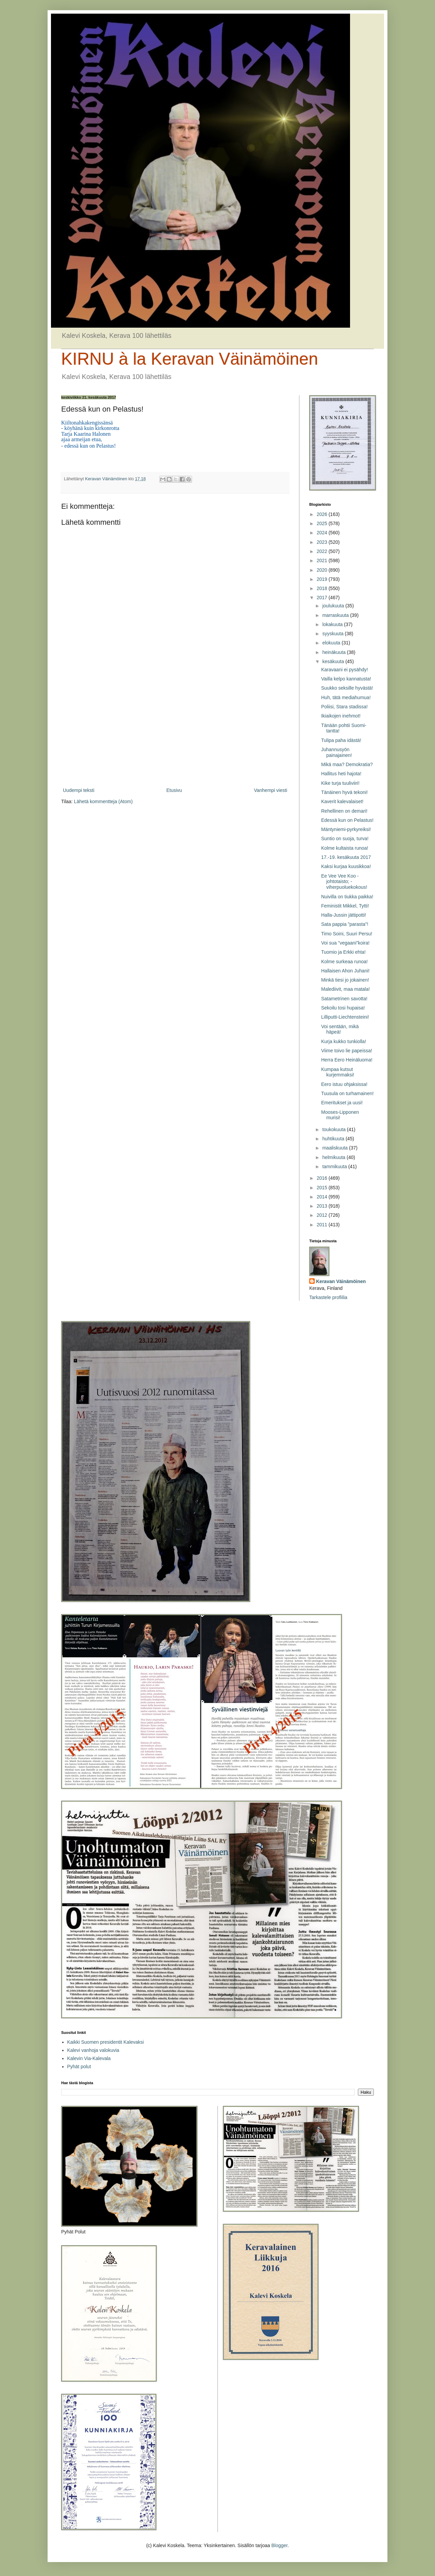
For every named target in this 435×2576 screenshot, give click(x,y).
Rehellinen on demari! (344, 811)
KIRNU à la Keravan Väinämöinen (189, 358)
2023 (323, 542)
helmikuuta (334, 1157)
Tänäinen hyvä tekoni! (344, 792)
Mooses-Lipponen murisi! (340, 1115)
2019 (323, 579)
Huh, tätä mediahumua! (346, 697)
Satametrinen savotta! (344, 998)
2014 (323, 1196)
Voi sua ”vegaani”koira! (345, 943)
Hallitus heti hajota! (341, 773)
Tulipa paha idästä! (341, 740)
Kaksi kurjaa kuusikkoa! (346, 866)
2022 (323, 551)
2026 (323, 514)
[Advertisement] (175, 730)
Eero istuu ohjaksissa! (344, 1084)
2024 (323, 532)
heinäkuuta (334, 652)
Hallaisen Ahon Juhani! (345, 970)
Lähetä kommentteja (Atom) (103, 801)
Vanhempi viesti (270, 790)
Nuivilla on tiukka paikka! (347, 896)
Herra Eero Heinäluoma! (346, 1059)
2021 (323, 560)
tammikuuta (335, 1166)
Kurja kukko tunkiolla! (343, 1041)
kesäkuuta (333, 661)
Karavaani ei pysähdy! (344, 669)
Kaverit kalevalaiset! (342, 801)
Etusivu (174, 790)
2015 (323, 1187)
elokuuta (332, 642)
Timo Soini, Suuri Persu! (346, 933)
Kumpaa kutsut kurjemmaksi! (337, 1072)
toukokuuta (334, 1129)
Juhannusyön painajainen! (336, 752)
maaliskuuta (335, 1148)
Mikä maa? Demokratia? (347, 764)
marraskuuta (336, 615)
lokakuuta (333, 624)
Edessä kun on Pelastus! (347, 820)
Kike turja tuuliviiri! (340, 783)
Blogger (279, 2545)
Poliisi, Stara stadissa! (344, 706)
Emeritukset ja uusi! (342, 1102)
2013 (323, 1206)
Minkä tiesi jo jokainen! (345, 980)
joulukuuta (333, 605)
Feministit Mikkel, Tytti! (345, 906)
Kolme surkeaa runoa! (344, 961)
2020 (323, 570)
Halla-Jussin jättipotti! (343, 915)
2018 (323, 588)
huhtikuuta (334, 1138)
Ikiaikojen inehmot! (341, 716)
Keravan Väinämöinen (341, 1281)
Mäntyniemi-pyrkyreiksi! (346, 829)
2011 (323, 1224)
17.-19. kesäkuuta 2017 (346, 857)
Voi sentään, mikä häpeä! (340, 1029)
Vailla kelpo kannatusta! (346, 678)
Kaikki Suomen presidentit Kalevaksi (105, 2042)
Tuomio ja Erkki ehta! (343, 952)
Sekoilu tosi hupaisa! (343, 1007)
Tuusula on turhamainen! (347, 1093)
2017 (323, 597)
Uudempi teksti (78, 790)
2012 (323, 1215)
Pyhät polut (79, 2066)
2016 (323, 1178)
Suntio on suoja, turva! (344, 838)
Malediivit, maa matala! (345, 989)
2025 (323, 523)
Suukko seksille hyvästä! (347, 688)
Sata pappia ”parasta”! (344, 924)
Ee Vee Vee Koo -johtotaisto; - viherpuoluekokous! (344, 881)
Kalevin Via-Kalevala (89, 2058)
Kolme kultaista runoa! (344, 848)
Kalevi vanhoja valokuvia (93, 2050)
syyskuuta (333, 633)
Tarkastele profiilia (328, 1297)
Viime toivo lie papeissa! (346, 1050)
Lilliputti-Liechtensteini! (345, 1017)
